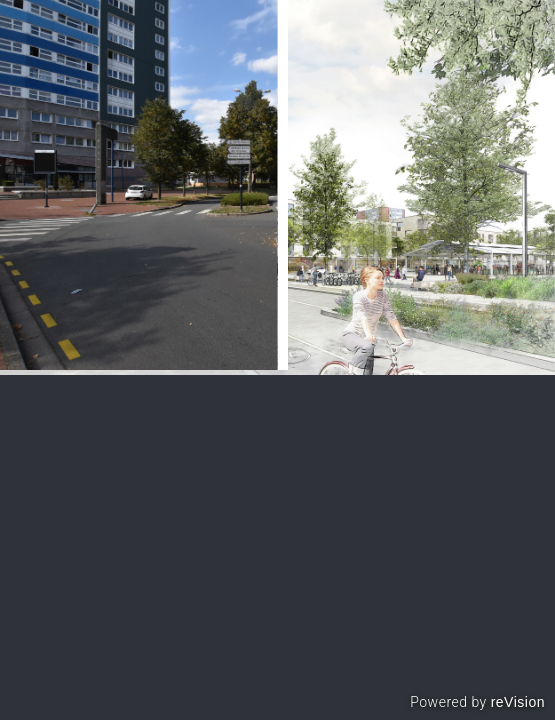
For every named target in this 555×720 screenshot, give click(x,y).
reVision (518, 702)
